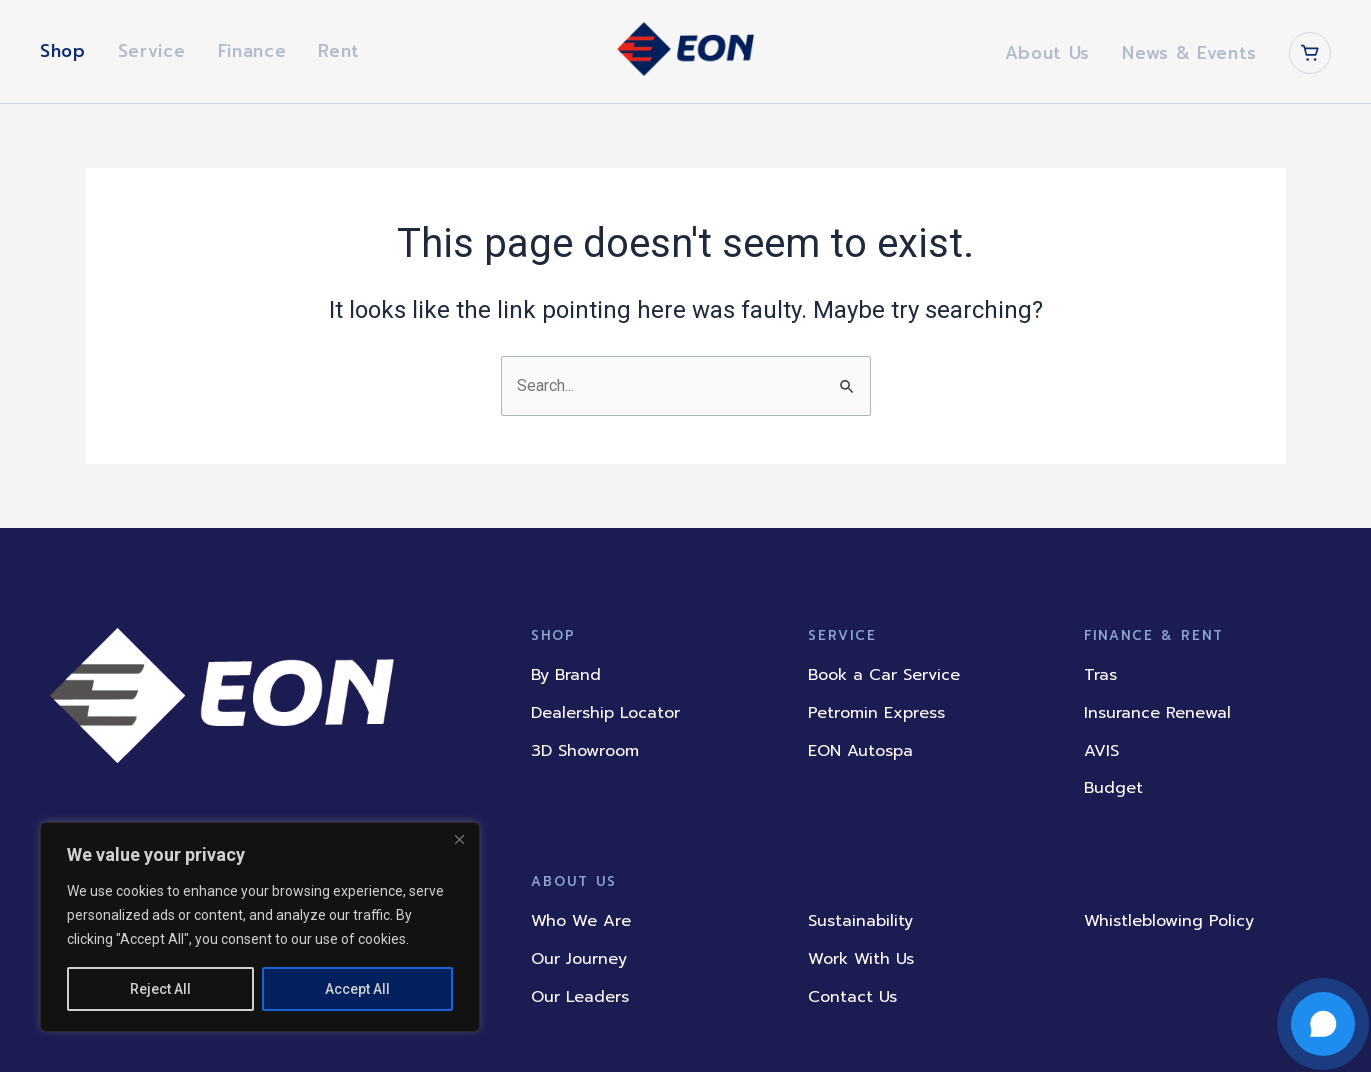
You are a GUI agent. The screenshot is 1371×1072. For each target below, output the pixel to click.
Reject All (160, 989)
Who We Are (581, 922)
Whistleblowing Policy (1169, 922)
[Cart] (1310, 53)
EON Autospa (860, 751)
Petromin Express (876, 713)
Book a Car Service (884, 676)
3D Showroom (585, 751)
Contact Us (852, 997)
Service (152, 51)
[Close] (459, 839)
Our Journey (579, 959)
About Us (1047, 53)
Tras (1100, 676)
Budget (1113, 788)
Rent (339, 51)
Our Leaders (580, 997)
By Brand (566, 676)
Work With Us (861, 959)
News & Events (1189, 53)
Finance (252, 51)
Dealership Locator (605, 713)
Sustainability (860, 922)
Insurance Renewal (1157, 713)
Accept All (357, 989)
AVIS (1101, 751)
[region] (260, 927)
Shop (63, 51)
